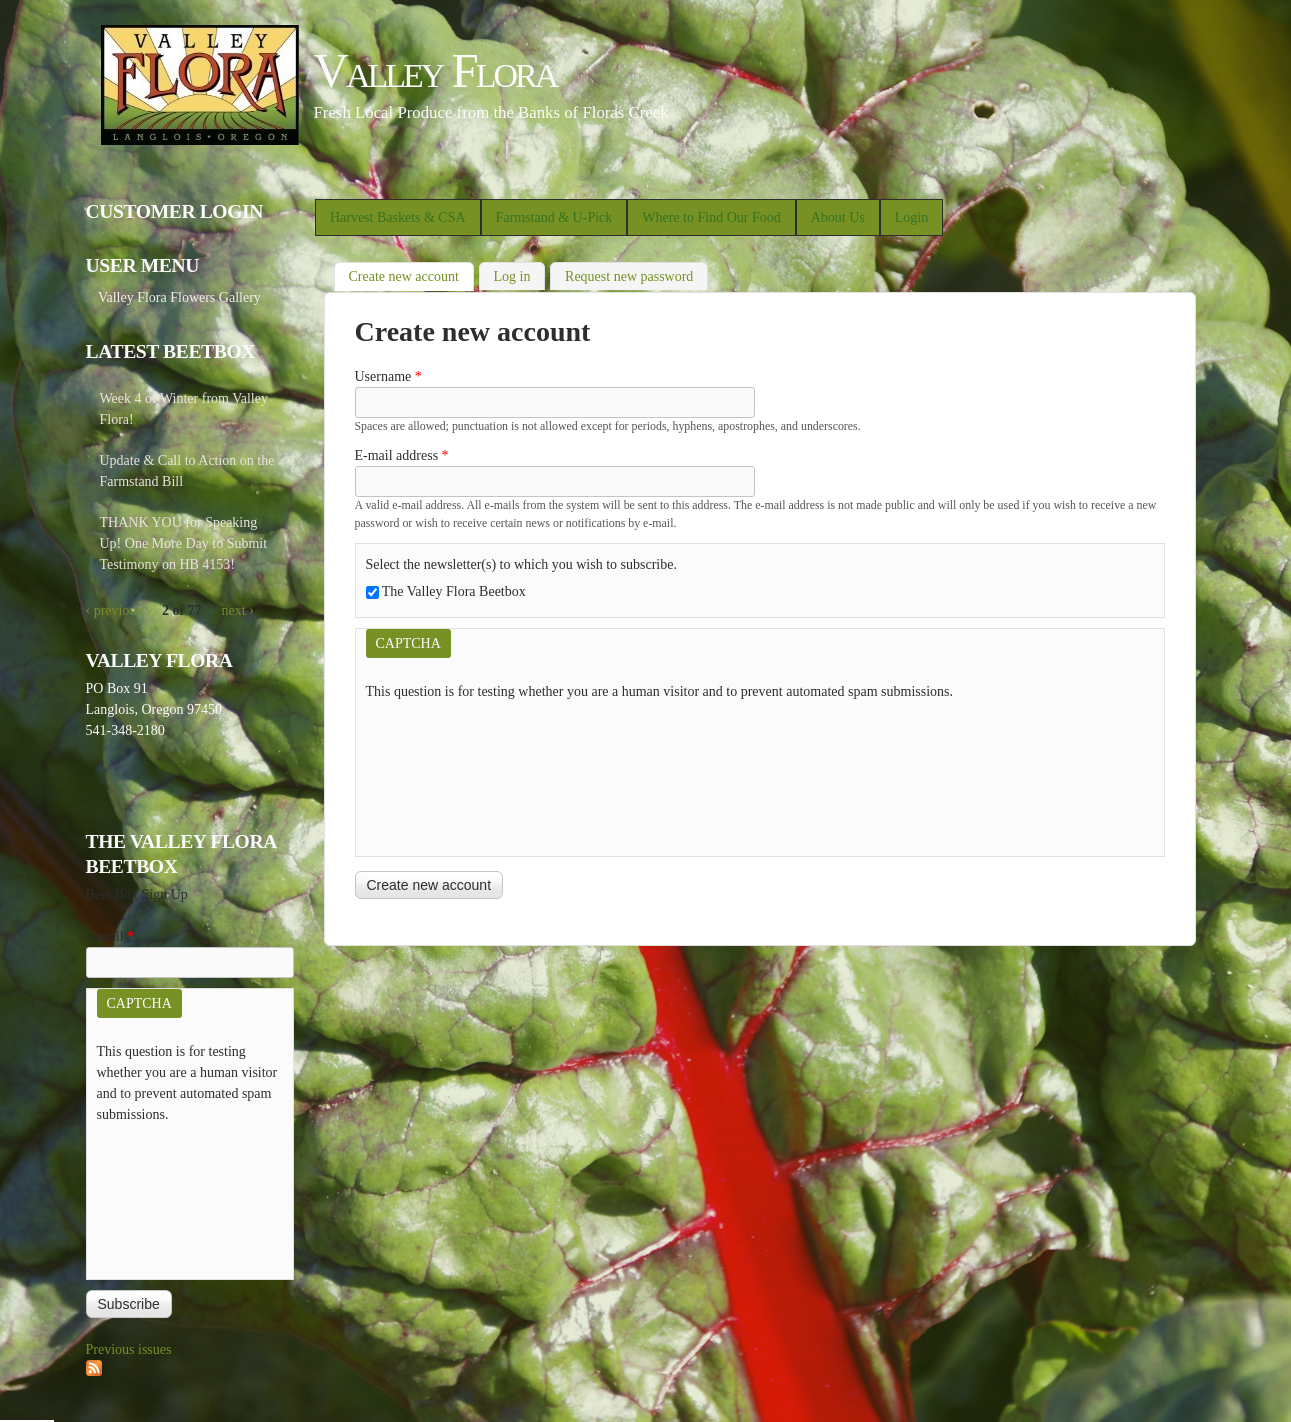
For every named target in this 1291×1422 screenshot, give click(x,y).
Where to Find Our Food (711, 217)
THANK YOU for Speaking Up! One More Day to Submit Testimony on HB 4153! (184, 543)
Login (911, 217)
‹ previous (114, 610)
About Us (838, 217)
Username (388, 376)
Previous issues (129, 1349)
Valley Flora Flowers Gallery (179, 297)
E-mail (110, 936)
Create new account (411, 274)
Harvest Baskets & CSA (398, 217)
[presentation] (448, 774)
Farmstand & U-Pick (554, 217)
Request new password (629, 276)
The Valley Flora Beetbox (454, 591)
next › (238, 610)
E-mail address (402, 455)
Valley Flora (435, 70)
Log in (512, 276)
